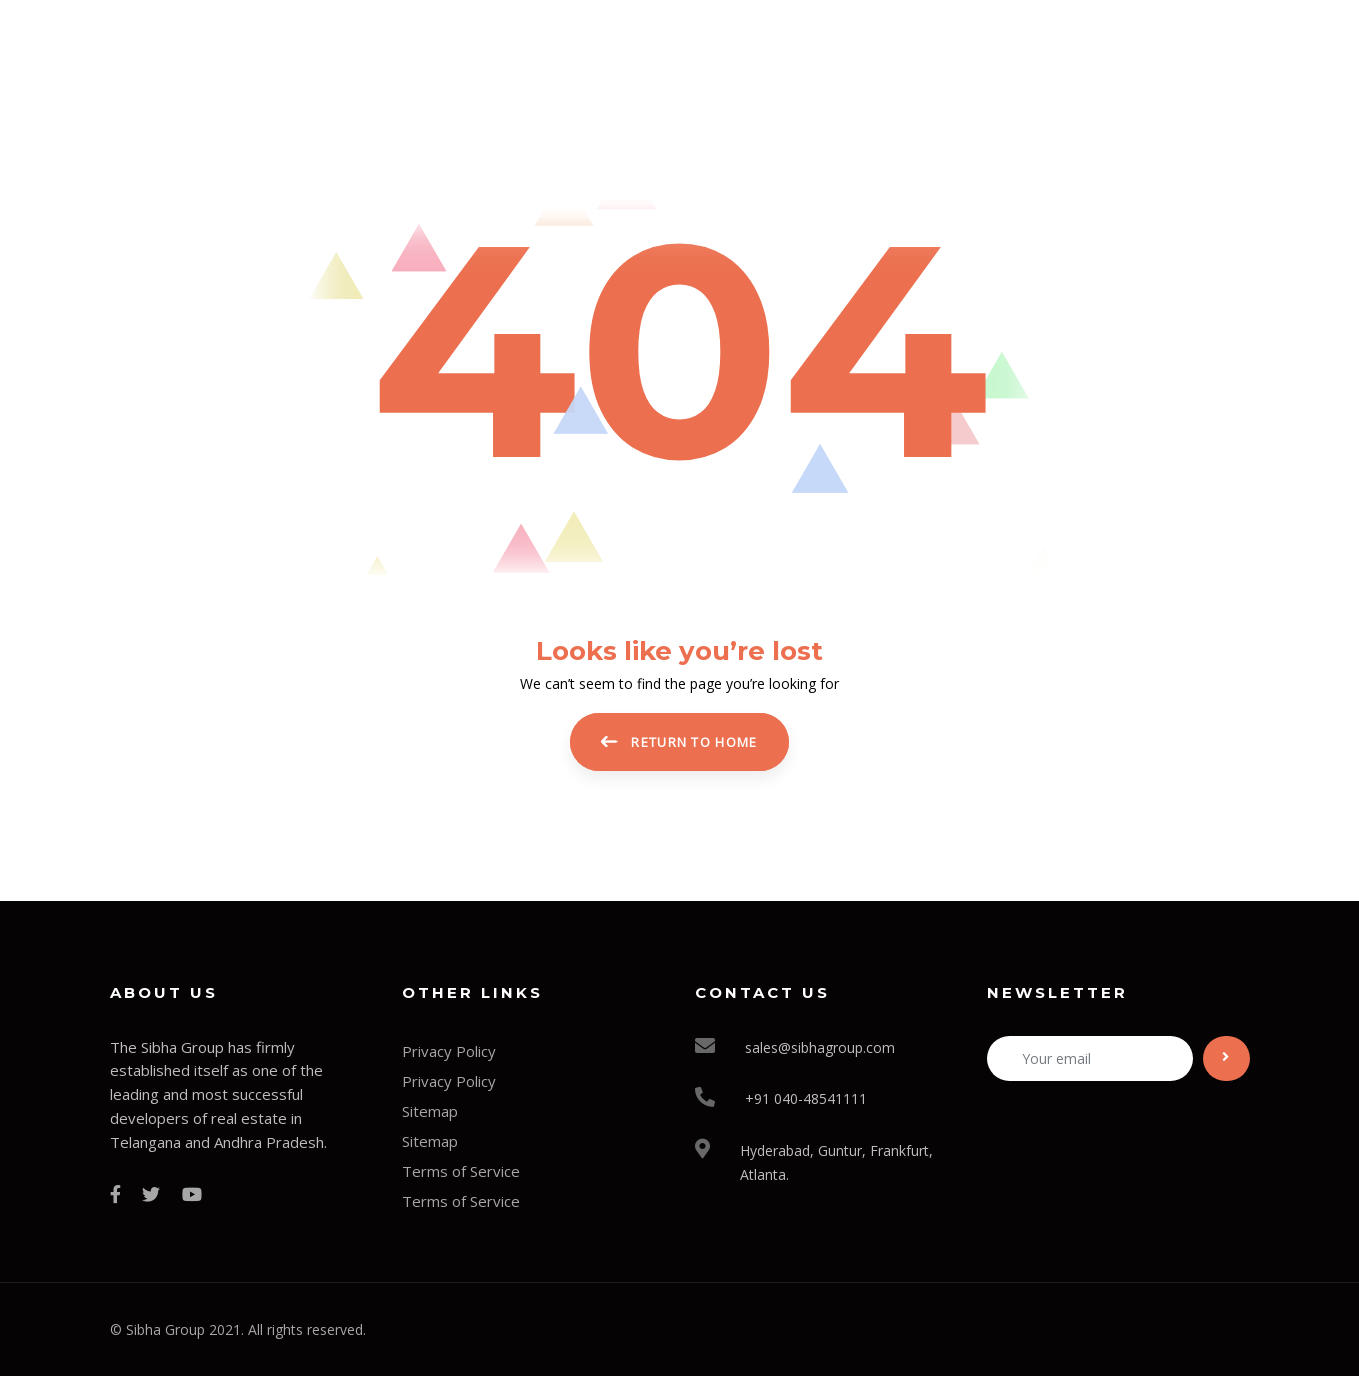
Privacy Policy (449, 1051)
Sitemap (430, 1111)
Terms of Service (461, 1171)
